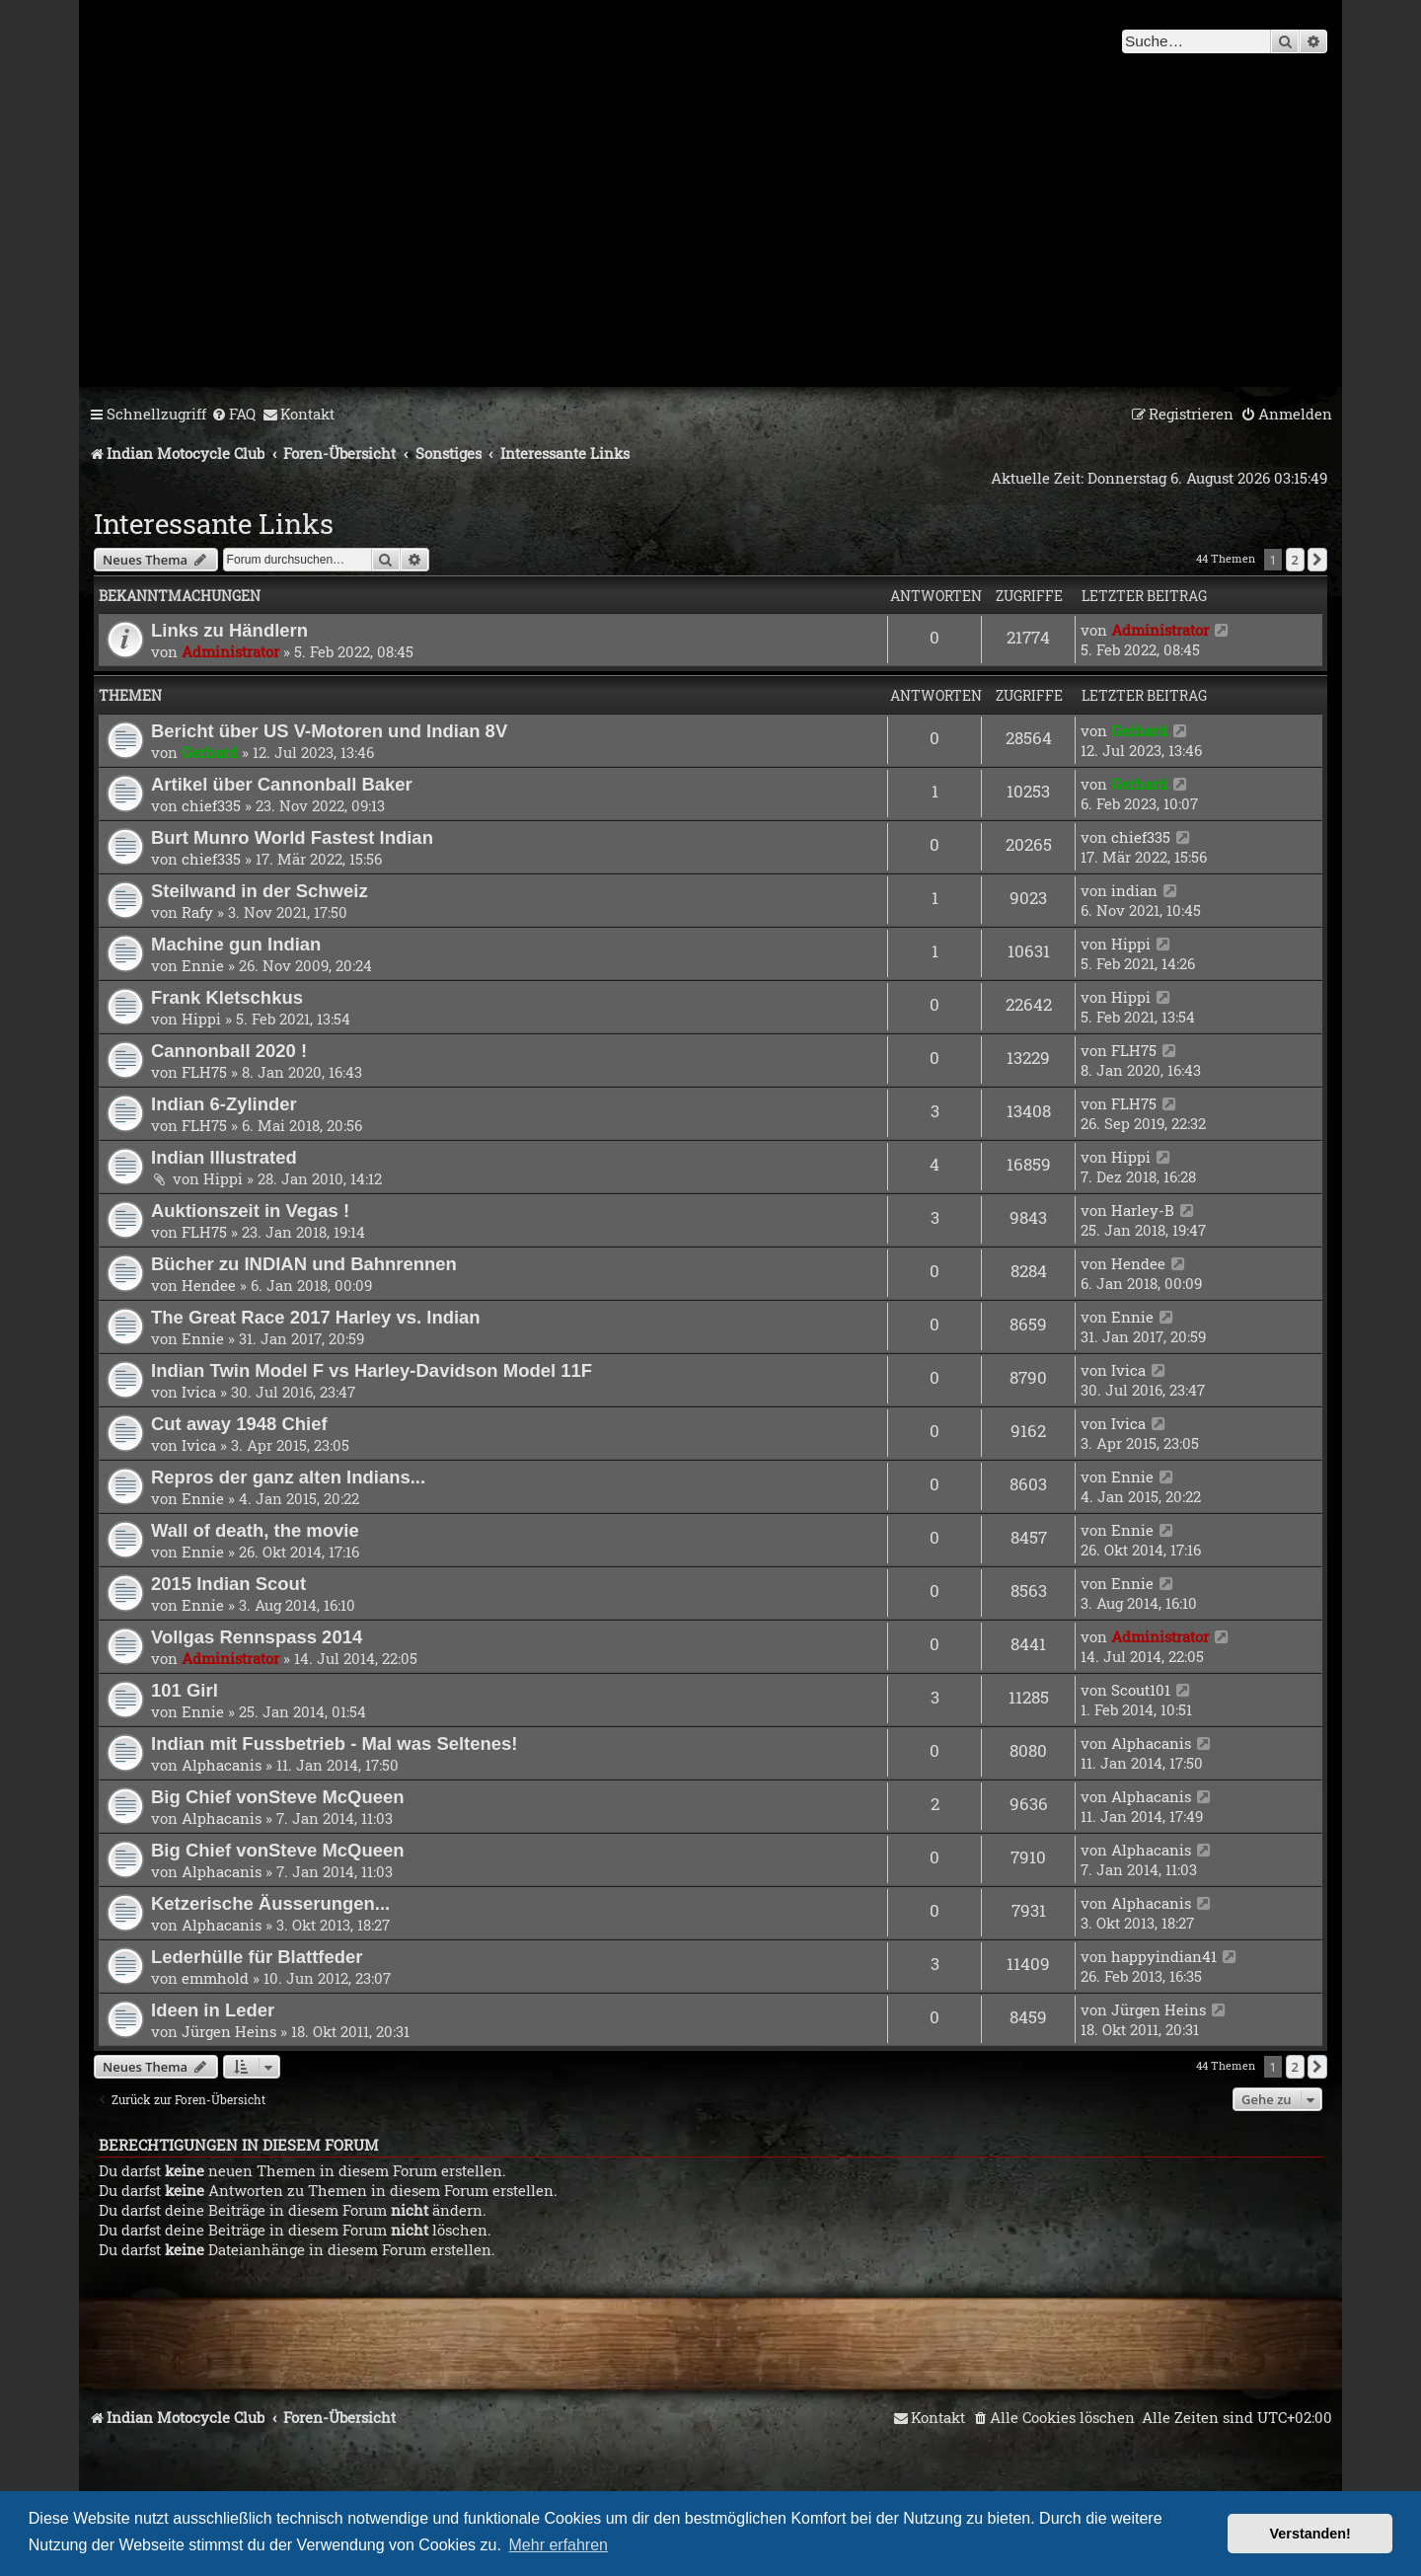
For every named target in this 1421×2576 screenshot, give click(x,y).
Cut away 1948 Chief (239, 1423)
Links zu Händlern (229, 630)
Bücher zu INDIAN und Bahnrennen (304, 1263)
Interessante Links (214, 523)
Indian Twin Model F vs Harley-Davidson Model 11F (371, 1370)
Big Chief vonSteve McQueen (278, 1796)
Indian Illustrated (224, 1157)
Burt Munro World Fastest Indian (292, 837)
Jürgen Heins (229, 2031)
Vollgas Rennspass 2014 (256, 1637)
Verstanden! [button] (1310, 2533)
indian (1134, 890)
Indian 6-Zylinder (224, 1104)
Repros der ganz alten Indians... (288, 1477)
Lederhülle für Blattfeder (256, 1956)
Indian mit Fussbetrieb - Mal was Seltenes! (334, 1743)
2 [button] (1295, 559)
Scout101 (1140, 1690)
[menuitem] (233, 414)
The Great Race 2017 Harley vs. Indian (316, 1317)
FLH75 (204, 1072)
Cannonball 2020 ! (229, 1050)
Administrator (230, 651)
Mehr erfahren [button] (559, 2545)
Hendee (209, 1285)
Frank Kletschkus (227, 997)
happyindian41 (1164, 1956)
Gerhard (210, 752)
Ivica (199, 1392)
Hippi (1131, 943)
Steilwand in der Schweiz (259, 890)
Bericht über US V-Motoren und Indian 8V (329, 730)
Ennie (203, 965)
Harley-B (1142, 1210)
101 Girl (184, 1690)
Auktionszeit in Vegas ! (250, 1210)
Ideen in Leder (212, 2010)
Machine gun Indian (236, 944)
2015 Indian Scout (228, 1583)
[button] (1317, 559)
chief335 (211, 805)
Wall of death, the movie (255, 1530)
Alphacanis (222, 1765)
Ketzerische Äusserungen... (270, 1903)
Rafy (197, 912)
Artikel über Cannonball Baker (281, 784)
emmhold (215, 1978)
